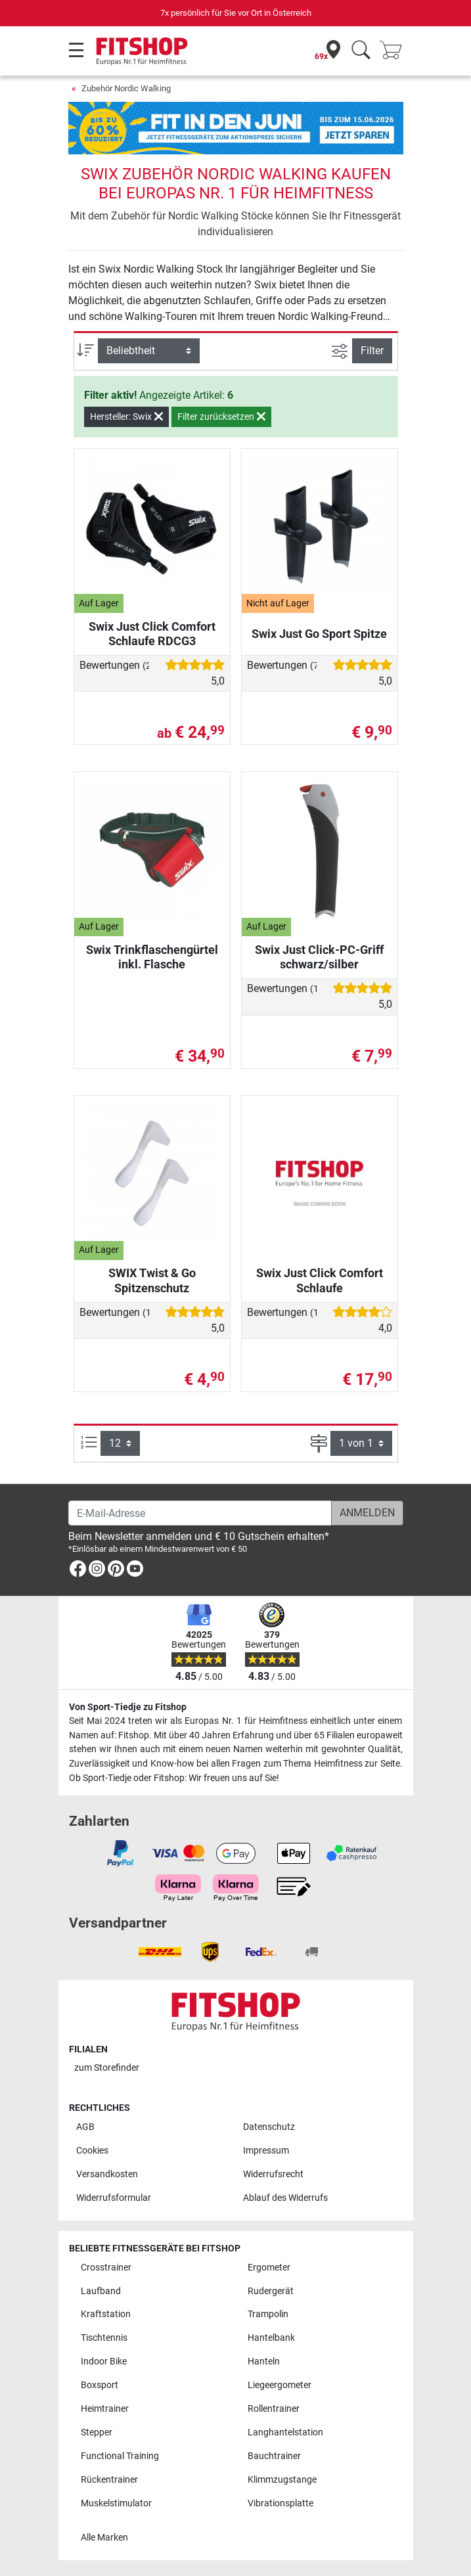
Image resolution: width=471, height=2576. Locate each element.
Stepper (96, 2432)
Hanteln (264, 2361)
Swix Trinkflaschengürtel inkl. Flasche (152, 957)
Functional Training (120, 2456)
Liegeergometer (279, 2385)
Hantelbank (271, 2337)
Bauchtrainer (274, 2456)
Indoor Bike (104, 2361)
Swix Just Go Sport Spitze (319, 634)
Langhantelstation (285, 2432)
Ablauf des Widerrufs (285, 2197)
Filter (372, 350)
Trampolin (268, 2314)
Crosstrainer (106, 2267)
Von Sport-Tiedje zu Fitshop (128, 1707)
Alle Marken (104, 2537)
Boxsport (99, 2385)
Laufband (101, 2291)
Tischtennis (104, 2337)
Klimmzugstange (282, 2479)
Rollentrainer (274, 2408)
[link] (78, 1571)
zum (106, 2067)
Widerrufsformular (113, 2197)
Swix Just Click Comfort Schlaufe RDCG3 (152, 634)
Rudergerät (271, 2291)
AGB (85, 2127)
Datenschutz (269, 2127)
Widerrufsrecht (273, 2174)
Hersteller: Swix (126, 416)
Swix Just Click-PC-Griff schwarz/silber (319, 957)
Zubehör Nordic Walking (126, 88)
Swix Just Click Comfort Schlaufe (319, 1280)
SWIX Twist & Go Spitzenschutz (152, 1280)
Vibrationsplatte (280, 2503)
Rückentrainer (109, 2479)
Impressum (266, 2150)
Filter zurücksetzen (221, 416)
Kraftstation (106, 2314)
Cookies (92, 2150)
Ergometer (269, 2267)
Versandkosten (107, 2174)
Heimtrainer (105, 2408)
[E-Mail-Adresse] (200, 1513)
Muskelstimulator (116, 2503)
